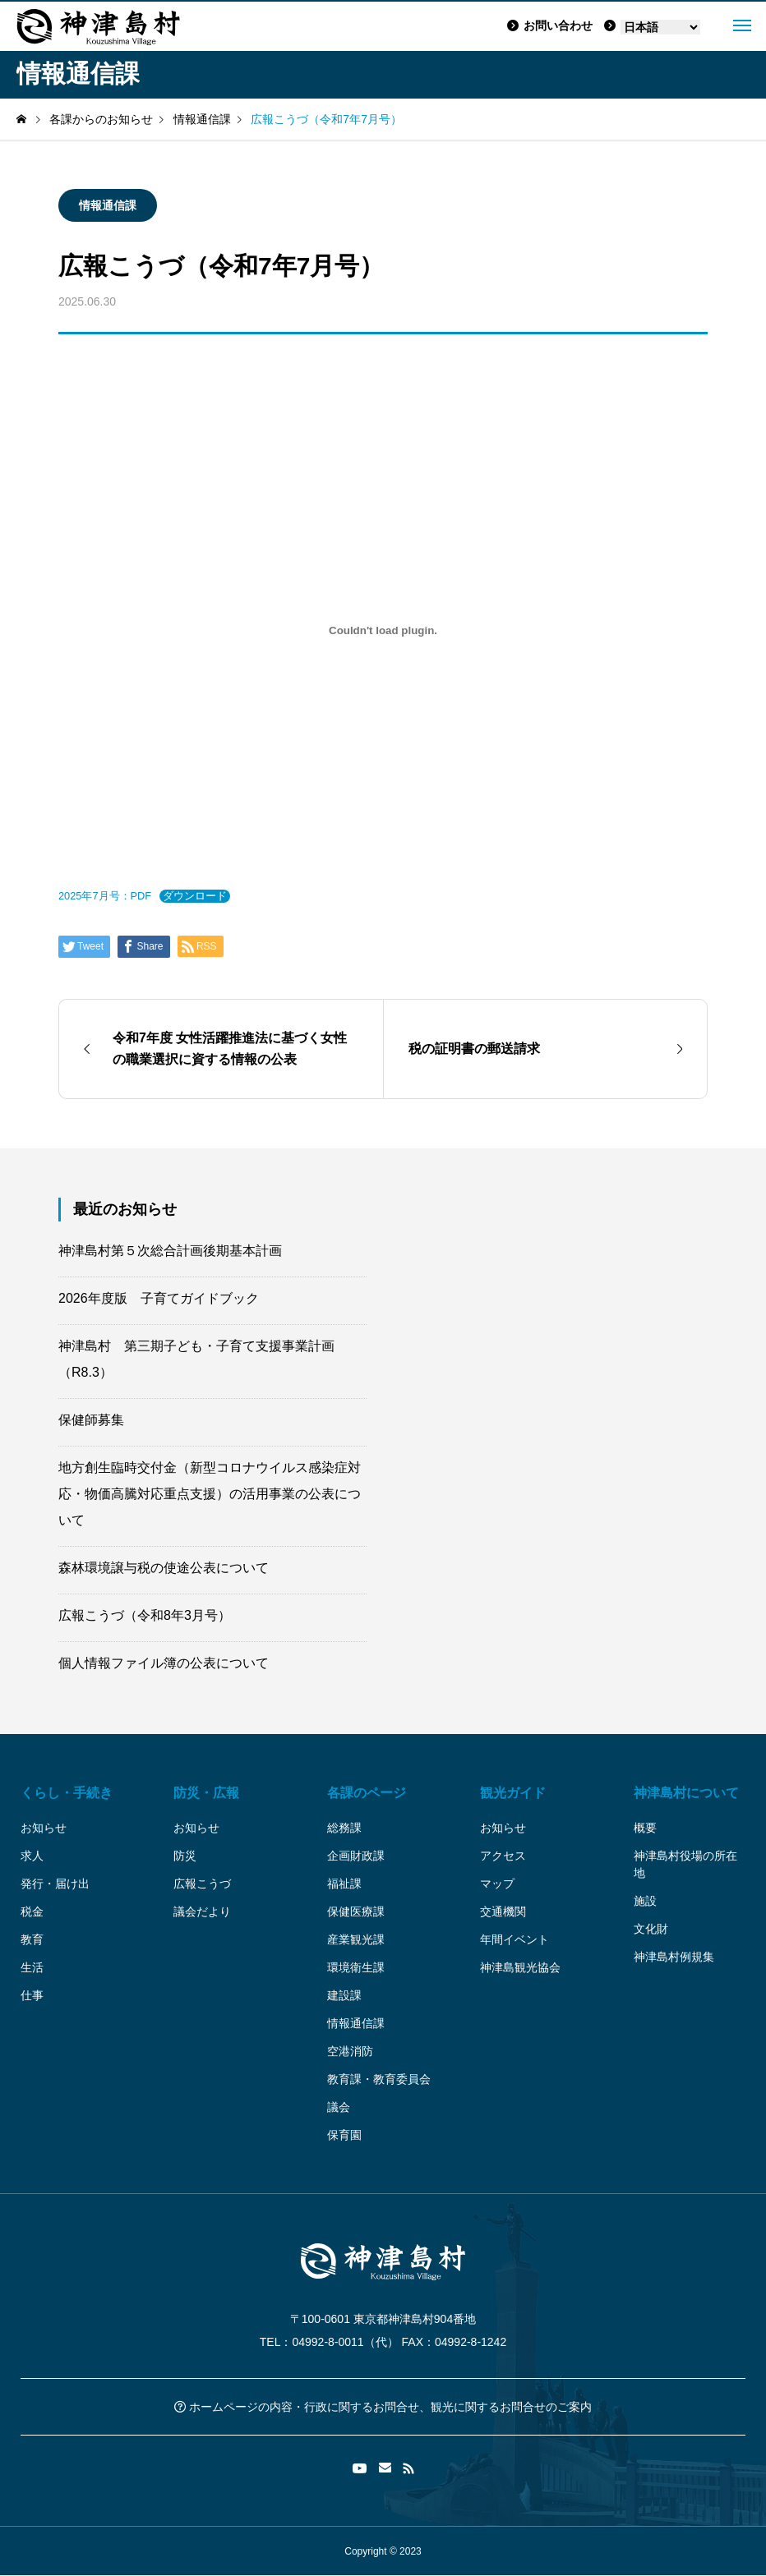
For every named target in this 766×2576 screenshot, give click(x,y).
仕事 (32, 1995)
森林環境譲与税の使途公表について (163, 1568)
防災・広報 (206, 1793)
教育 (32, 1939)
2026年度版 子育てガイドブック (158, 1298)
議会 (338, 2107)
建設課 (344, 1995)
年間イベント (514, 1939)
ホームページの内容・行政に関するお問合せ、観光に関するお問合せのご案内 (383, 2406)
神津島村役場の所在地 (685, 1864)
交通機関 (503, 1911)
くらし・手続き (67, 1793)
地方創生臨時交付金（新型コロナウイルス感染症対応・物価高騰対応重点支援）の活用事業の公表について (209, 1493)
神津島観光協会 (520, 1967)
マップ (497, 1883)
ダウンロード (195, 896)
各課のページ (366, 1793)
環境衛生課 (356, 1967)
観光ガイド (513, 1793)
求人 (32, 1855)
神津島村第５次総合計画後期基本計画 (170, 1251)
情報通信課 (107, 205)
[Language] (660, 27)
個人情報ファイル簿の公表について (163, 1663)
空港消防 (350, 2051)
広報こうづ (202, 1883)
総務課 (344, 1827)
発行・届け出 (55, 1883)
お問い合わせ (550, 25)
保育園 (344, 2134)
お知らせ (44, 1827)
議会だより (202, 1911)
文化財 (651, 1928)
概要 (645, 1827)
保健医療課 (356, 1911)
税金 (32, 1911)
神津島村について (686, 1793)
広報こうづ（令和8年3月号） (144, 1615)
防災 (184, 1855)
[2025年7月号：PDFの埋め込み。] (383, 630)
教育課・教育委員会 (379, 2079)
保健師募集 (91, 1420)
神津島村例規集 (674, 1956)
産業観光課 (356, 1939)
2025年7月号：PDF (104, 896)
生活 (32, 1967)
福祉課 (344, 1883)
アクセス (503, 1855)
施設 (645, 1900)
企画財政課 (356, 1855)
